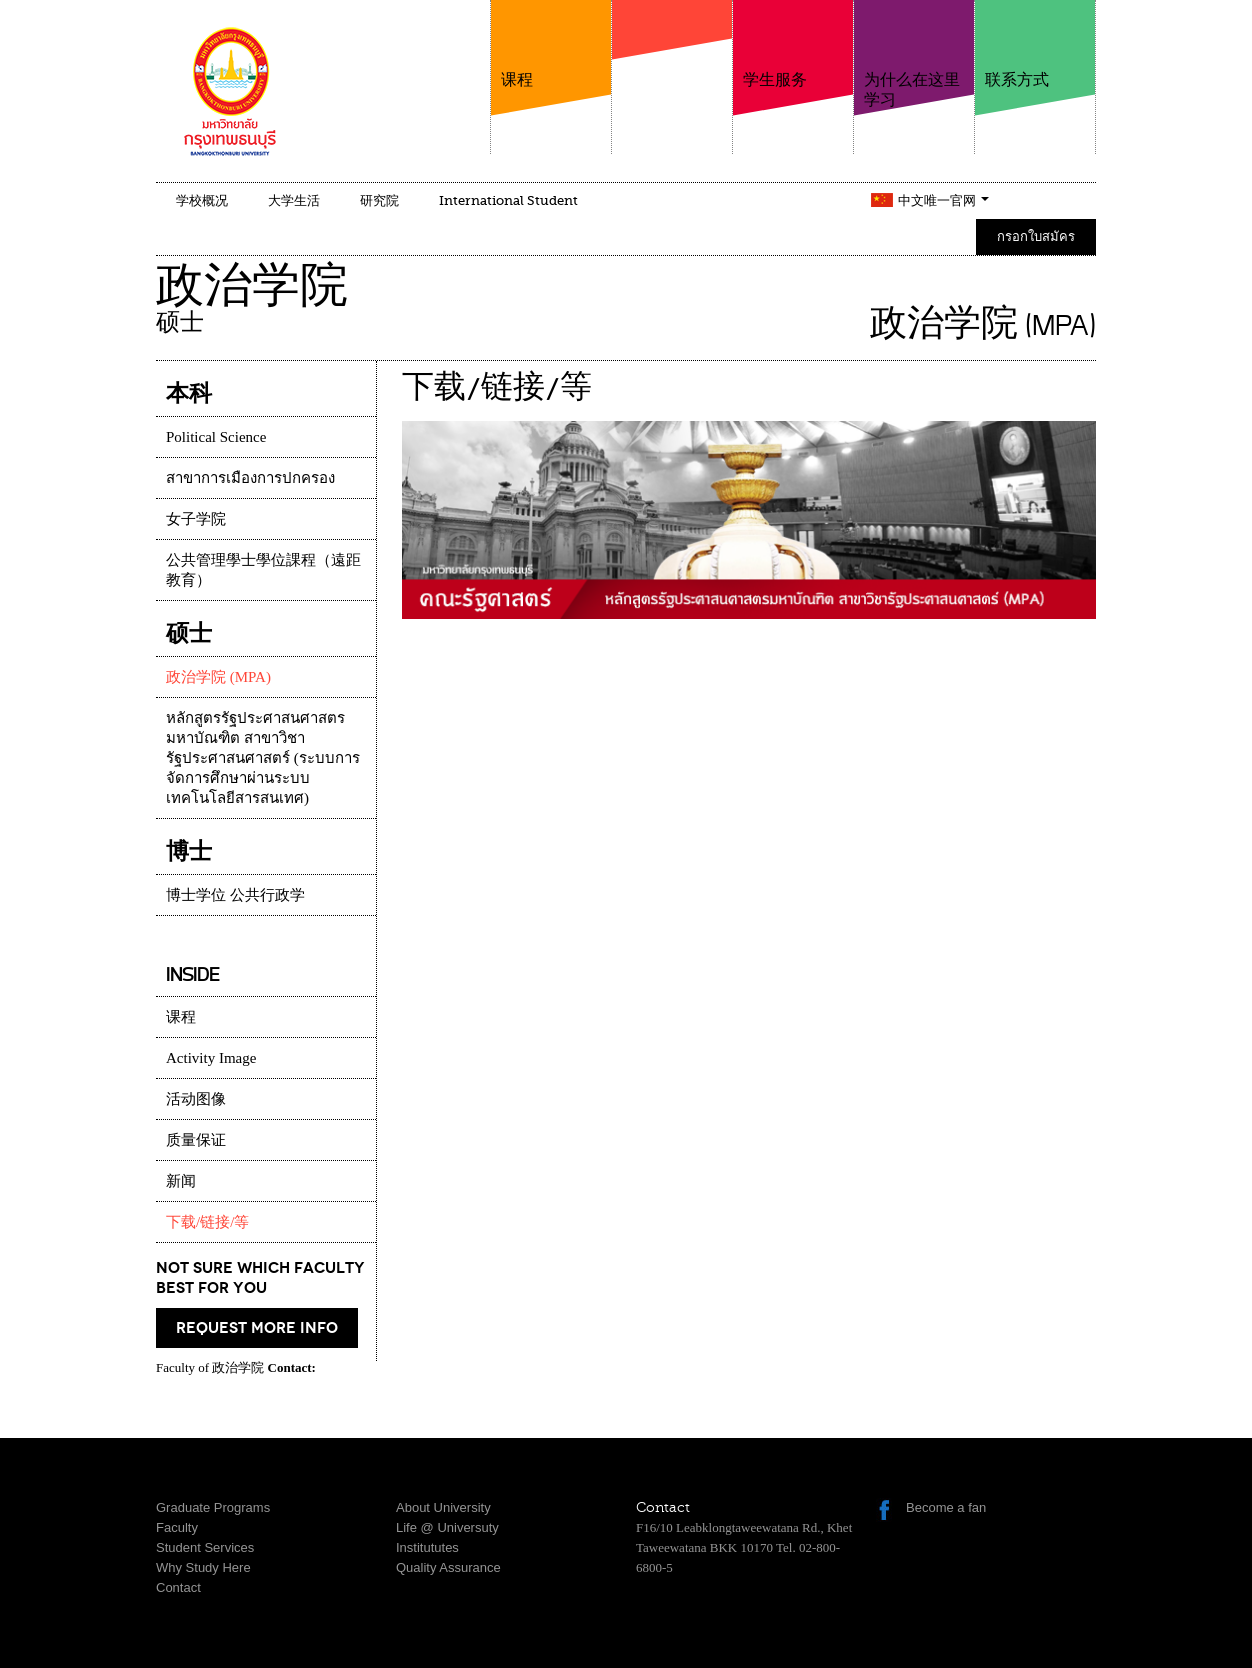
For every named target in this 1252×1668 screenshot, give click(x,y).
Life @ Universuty (447, 1527)
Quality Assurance (448, 1567)
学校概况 (202, 200)
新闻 (181, 1181)
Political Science (216, 437)
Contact (178, 1587)
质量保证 (196, 1140)
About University (443, 1507)
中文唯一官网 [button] (943, 200)
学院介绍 (672, 69)
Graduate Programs (213, 1507)
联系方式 (1035, 44)
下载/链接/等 (207, 1222)
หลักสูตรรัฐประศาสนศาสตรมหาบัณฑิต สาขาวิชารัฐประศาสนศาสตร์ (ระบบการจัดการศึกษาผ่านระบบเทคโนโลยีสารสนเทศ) (263, 758)
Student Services (205, 1547)
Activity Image (211, 1058)
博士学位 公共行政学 (235, 895)
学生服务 (793, 44)
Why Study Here (203, 1567)
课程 (551, 44)
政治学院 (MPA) (218, 677)
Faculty (177, 1527)
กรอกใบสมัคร (1036, 236)
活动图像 (196, 1099)
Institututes (427, 1547)
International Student (508, 200)
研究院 (379, 200)
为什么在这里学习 (914, 54)
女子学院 (196, 519)
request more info (257, 1328)
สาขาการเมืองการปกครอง (250, 478)
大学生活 (294, 200)
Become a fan (946, 1507)
